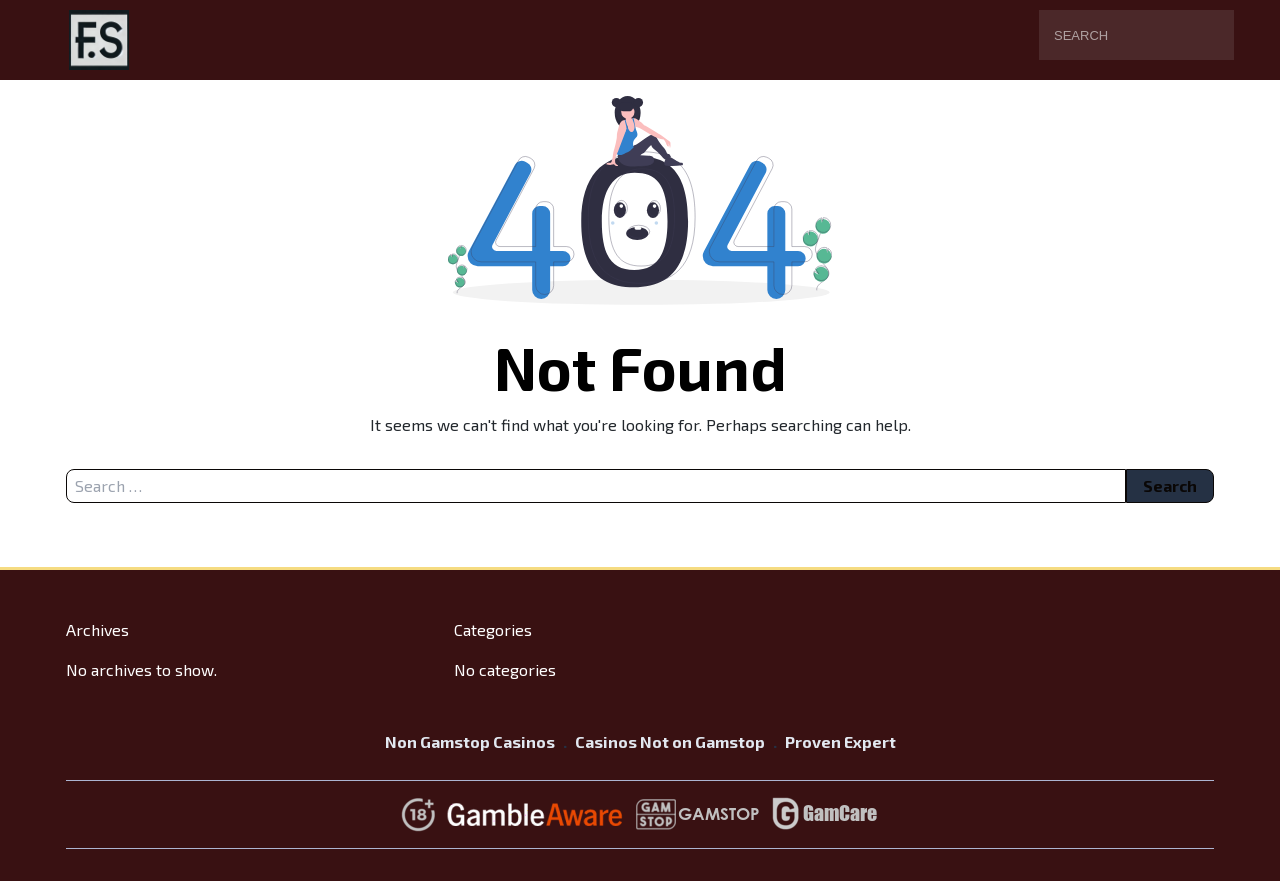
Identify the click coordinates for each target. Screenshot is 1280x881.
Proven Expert (840, 741)
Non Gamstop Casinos (470, 741)
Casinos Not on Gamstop (670, 741)
